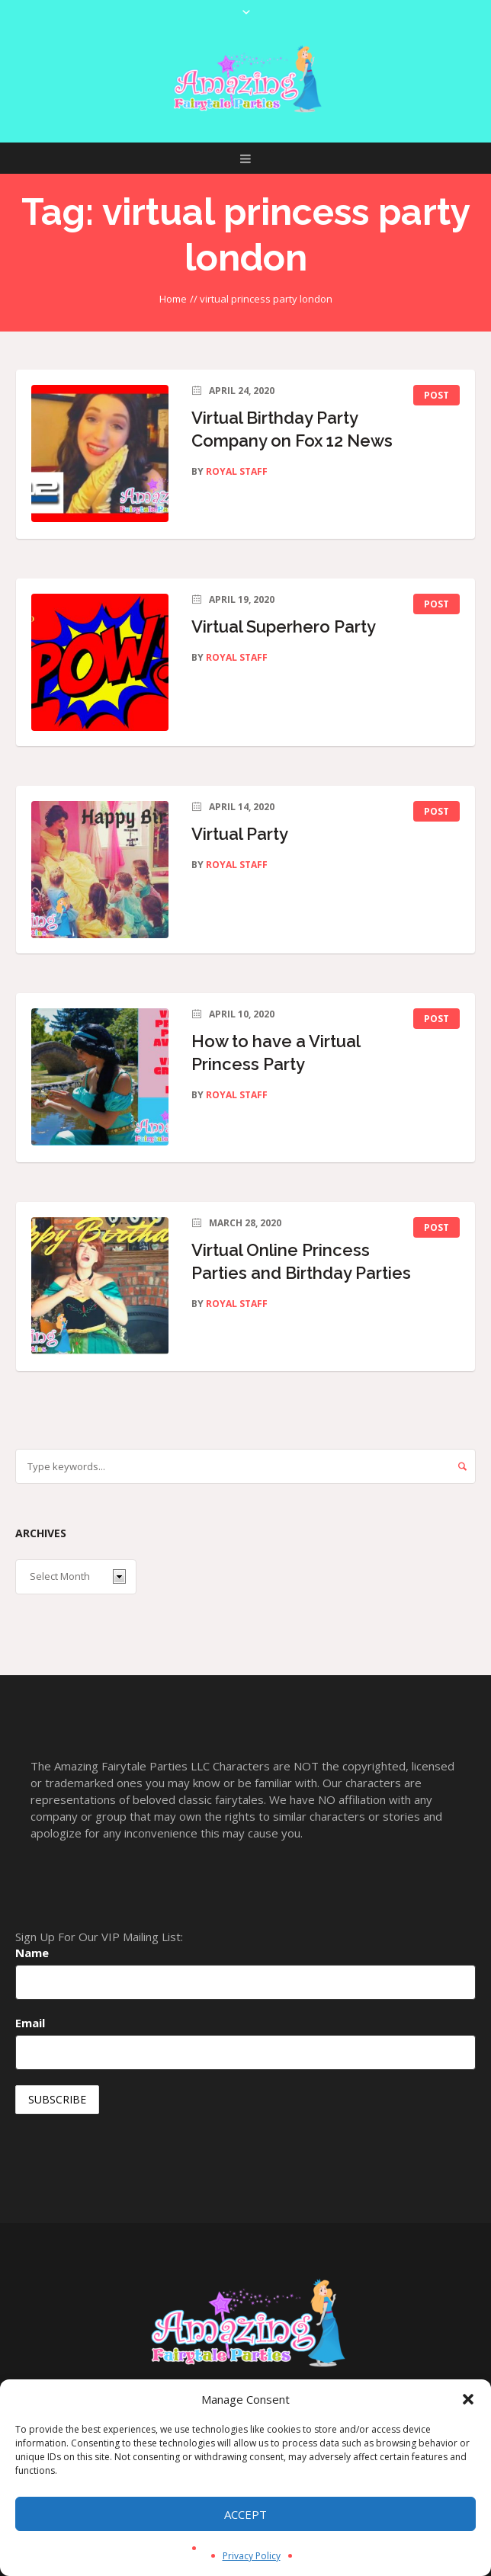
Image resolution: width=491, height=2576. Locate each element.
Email (30, 2022)
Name (32, 1952)
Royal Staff (237, 471)
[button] (468, 2399)
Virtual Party (239, 834)
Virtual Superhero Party (283, 626)
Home (173, 299)
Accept (245, 2514)
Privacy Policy (252, 2555)
